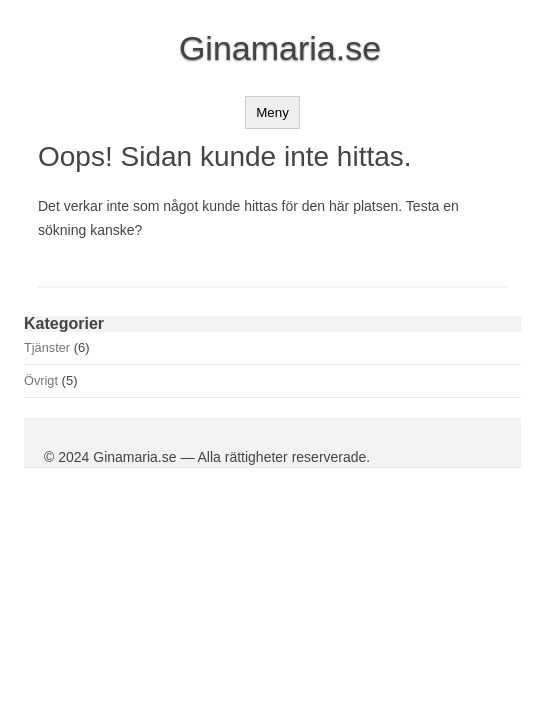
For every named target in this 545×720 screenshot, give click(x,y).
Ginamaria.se (280, 48)
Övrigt (41, 380)
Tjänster (47, 347)
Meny (272, 112)
